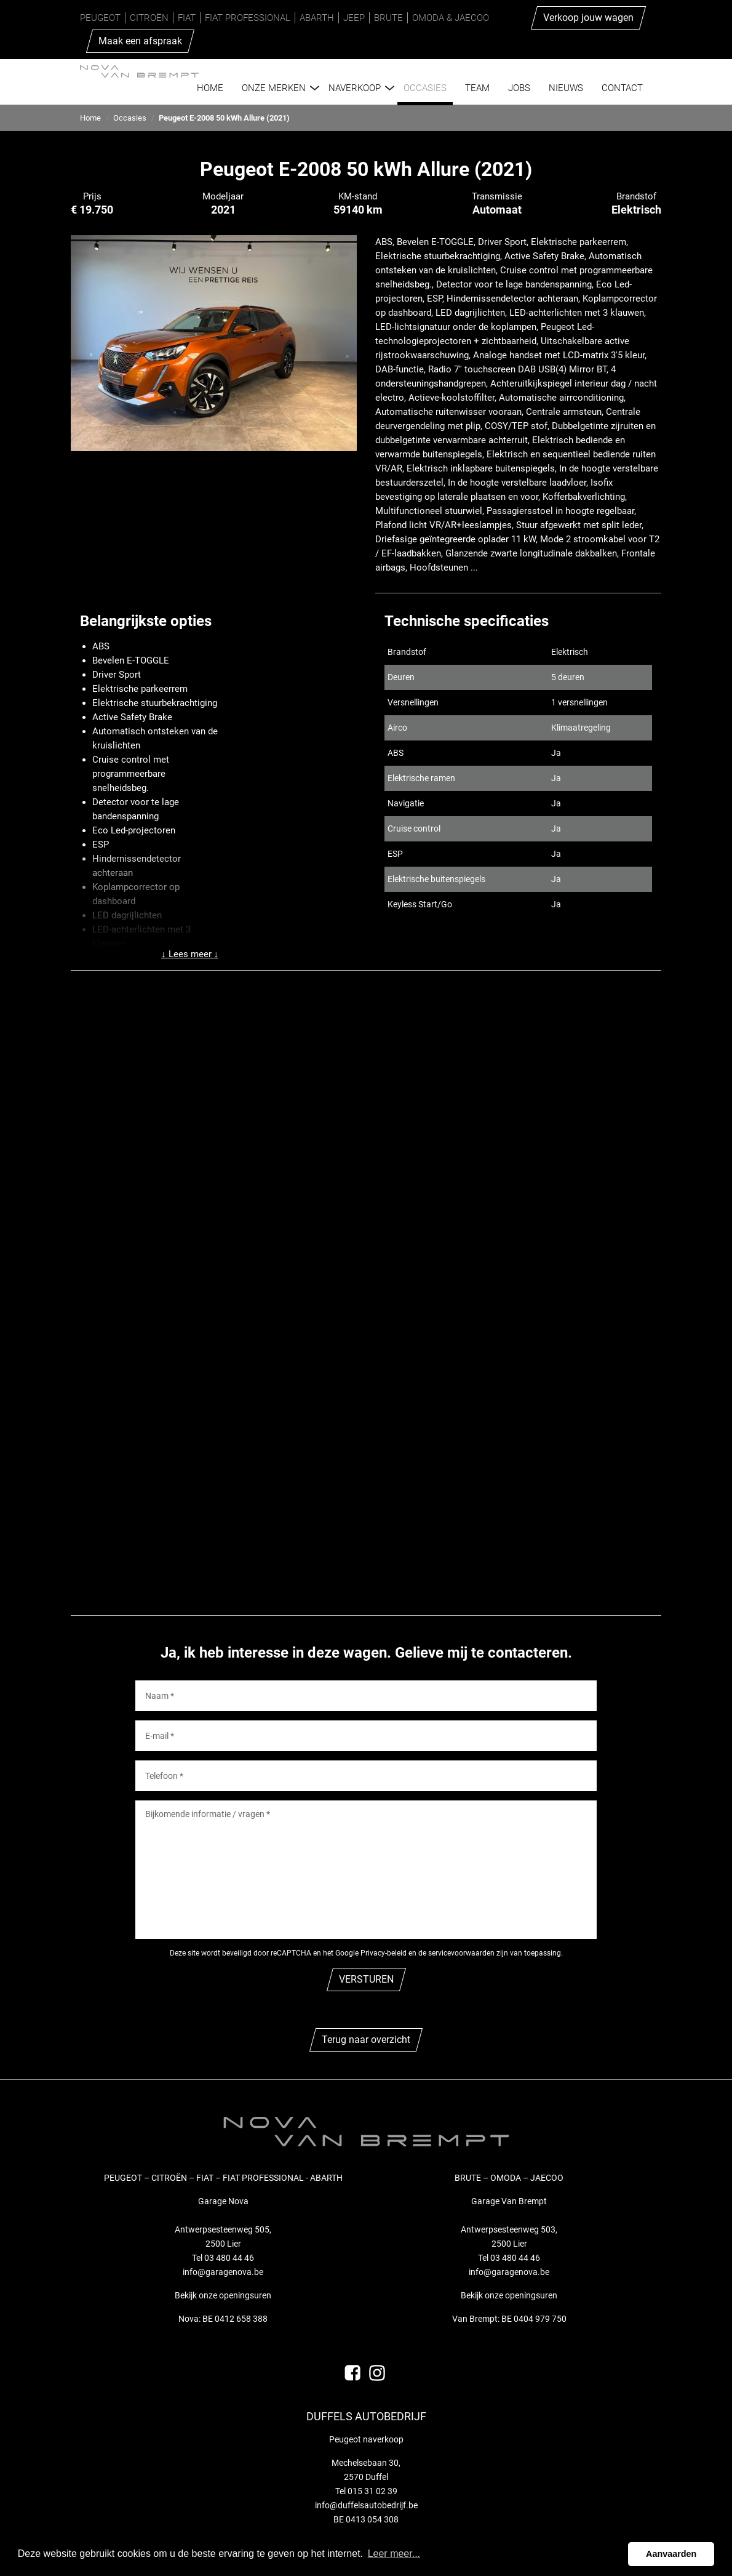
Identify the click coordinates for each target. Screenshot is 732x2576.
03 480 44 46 (229, 2258)
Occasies (129, 117)
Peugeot (100, 17)
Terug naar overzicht (366, 2039)
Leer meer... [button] (394, 2553)
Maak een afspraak (140, 41)
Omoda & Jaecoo (450, 17)
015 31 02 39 (372, 2491)
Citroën (149, 17)
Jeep (354, 17)
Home (90, 117)
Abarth (317, 17)
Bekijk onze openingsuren (223, 2295)
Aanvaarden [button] (671, 2554)
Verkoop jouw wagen (588, 17)
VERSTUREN (366, 1979)
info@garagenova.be (223, 2272)
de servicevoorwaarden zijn (463, 1953)
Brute (388, 17)
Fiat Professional (247, 17)
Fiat (187, 17)
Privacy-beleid (383, 1953)
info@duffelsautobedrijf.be (366, 2505)
